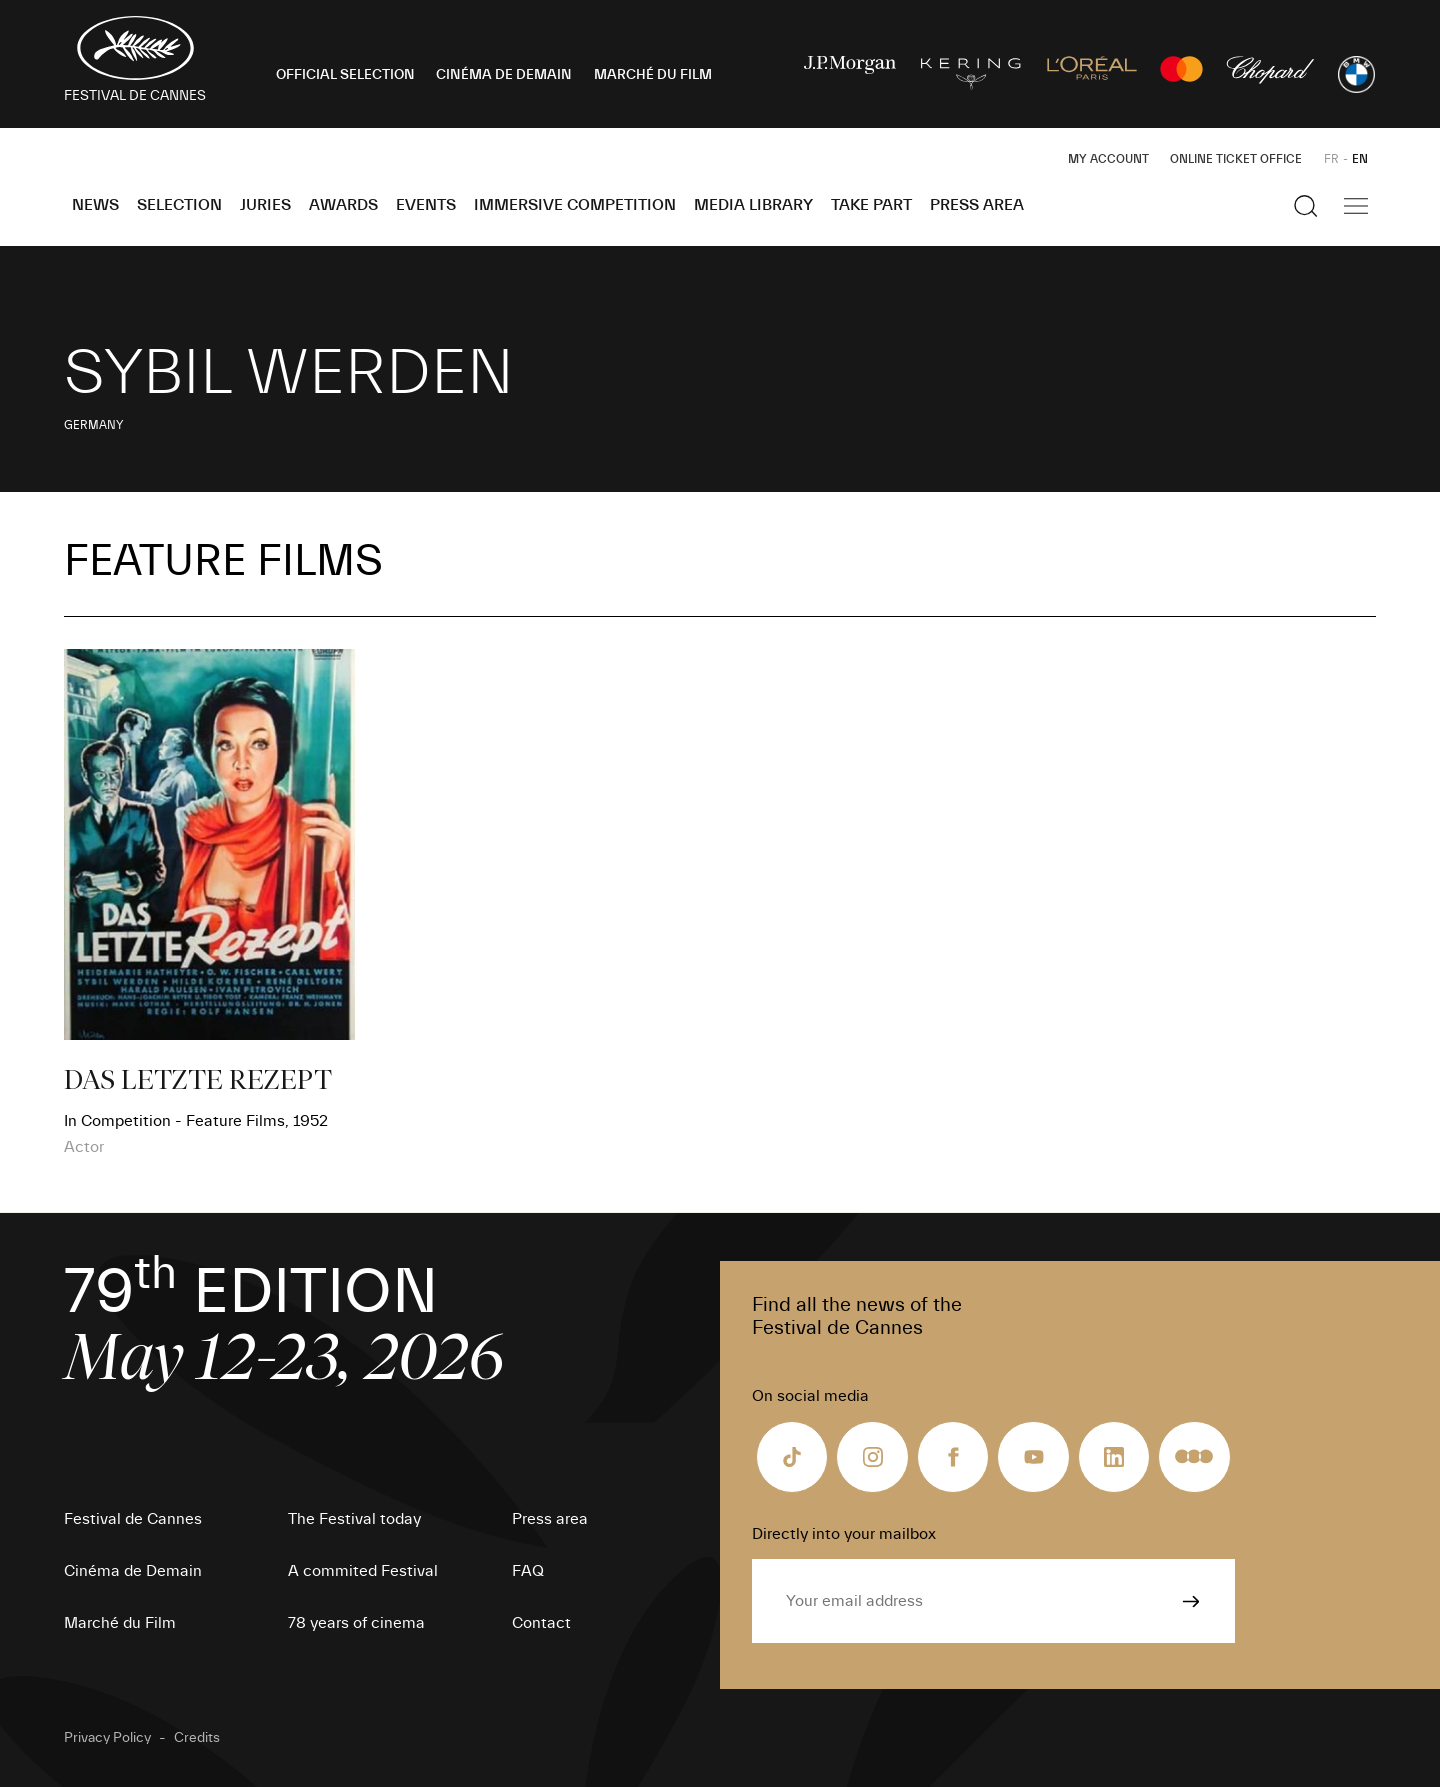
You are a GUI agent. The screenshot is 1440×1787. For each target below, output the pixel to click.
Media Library (753, 205)
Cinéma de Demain (133, 1571)
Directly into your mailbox (844, 1534)
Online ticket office (1236, 159)
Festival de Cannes (133, 1519)
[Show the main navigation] (1356, 206)
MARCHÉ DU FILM (653, 75)
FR (1331, 159)
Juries (265, 205)
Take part (871, 205)
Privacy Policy (107, 1738)
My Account (1108, 159)
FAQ (528, 1571)
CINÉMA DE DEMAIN (504, 75)
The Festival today (354, 1519)
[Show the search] (1306, 206)
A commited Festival (363, 1571)
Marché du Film (120, 1623)
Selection (179, 205)
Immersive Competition (575, 205)
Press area (977, 205)
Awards (343, 205)
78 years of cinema (356, 1623)
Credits (197, 1738)
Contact (541, 1623)
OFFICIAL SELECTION (345, 75)
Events (426, 205)
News (95, 205)
